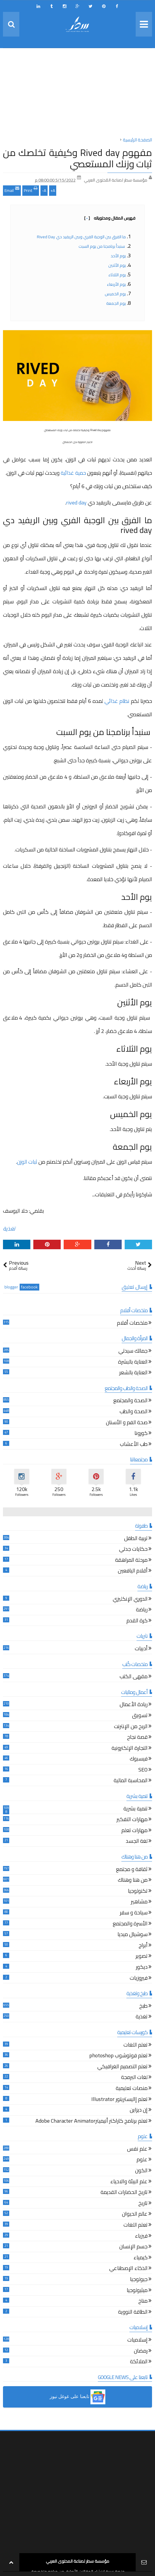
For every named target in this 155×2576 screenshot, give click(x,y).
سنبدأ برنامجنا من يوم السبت (102, 246)
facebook (29, 1287)
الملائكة (139, 2362)
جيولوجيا (139, 2280)
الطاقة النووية (133, 2313)
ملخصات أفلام (132, 1324)
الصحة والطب (134, 1412)
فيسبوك (139, 1759)
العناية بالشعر (133, 1373)
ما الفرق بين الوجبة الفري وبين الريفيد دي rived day (81, 237)
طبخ (143, 2007)
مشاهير (139, 1902)
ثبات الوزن (27, 1162)
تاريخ (143, 2204)
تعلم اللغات (135, 2046)
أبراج (143, 1946)
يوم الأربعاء (116, 284)
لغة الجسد (137, 1842)
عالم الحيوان (135, 2215)
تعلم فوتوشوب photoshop (118, 2056)
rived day (76, 502)
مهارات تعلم (134, 1831)
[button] (77, 2397)
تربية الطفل (136, 1539)
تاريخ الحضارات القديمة (124, 2193)
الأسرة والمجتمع (130, 1924)
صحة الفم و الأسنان (127, 1423)
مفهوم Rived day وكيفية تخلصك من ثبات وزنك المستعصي (77, 158)
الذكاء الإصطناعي (128, 2269)
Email (11, 189)
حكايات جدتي (133, 1550)
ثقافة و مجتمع (132, 1870)
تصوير (142, 1957)
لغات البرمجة (134, 2078)
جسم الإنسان (133, 2247)
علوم (142, 2160)
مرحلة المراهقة (131, 1561)
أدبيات (141, 1649)
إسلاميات (137, 2341)
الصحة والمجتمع (130, 1401)
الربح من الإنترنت (131, 1727)
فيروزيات (139, 1979)
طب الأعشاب (134, 1445)
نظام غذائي (117, 701)
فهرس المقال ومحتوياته (109, 218)
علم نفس (137, 2150)
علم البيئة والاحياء (129, 2182)
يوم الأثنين (117, 265)
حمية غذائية (73, 473)
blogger (11, 1287)
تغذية (9, 1228)
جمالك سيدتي (133, 1352)
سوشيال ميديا (133, 1935)
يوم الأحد (118, 256)
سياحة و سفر (134, 1913)
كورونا (141, 1434)
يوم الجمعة (116, 303)
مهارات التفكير (132, 1820)
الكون (141, 2171)
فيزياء (141, 2237)
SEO (143, 1770)
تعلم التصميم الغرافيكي (122, 2067)
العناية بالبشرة (133, 1363)
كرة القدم (137, 1621)
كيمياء (141, 2258)
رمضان (141, 2352)
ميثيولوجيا (137, 2291)
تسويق (140, 1716)
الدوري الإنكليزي (130, 1600)
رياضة (142, 1610)
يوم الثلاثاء (117, 275)
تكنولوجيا (138, 1892)
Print (30, 189)
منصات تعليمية (132, 2089)
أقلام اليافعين (133, 1571)
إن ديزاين (139, 2111)
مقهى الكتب (134, 1677)
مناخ (143, 2302)
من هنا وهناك (133, 1881)
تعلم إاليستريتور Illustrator (119, 2100)
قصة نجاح (137, 1738)
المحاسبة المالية (131, 1781)
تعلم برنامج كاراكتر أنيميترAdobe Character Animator (91, 2122)
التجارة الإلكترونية (130, 1749)
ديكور (142, 1968)
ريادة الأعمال (134, 1705)
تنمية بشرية (135, 1809)
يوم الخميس (115, 294)
